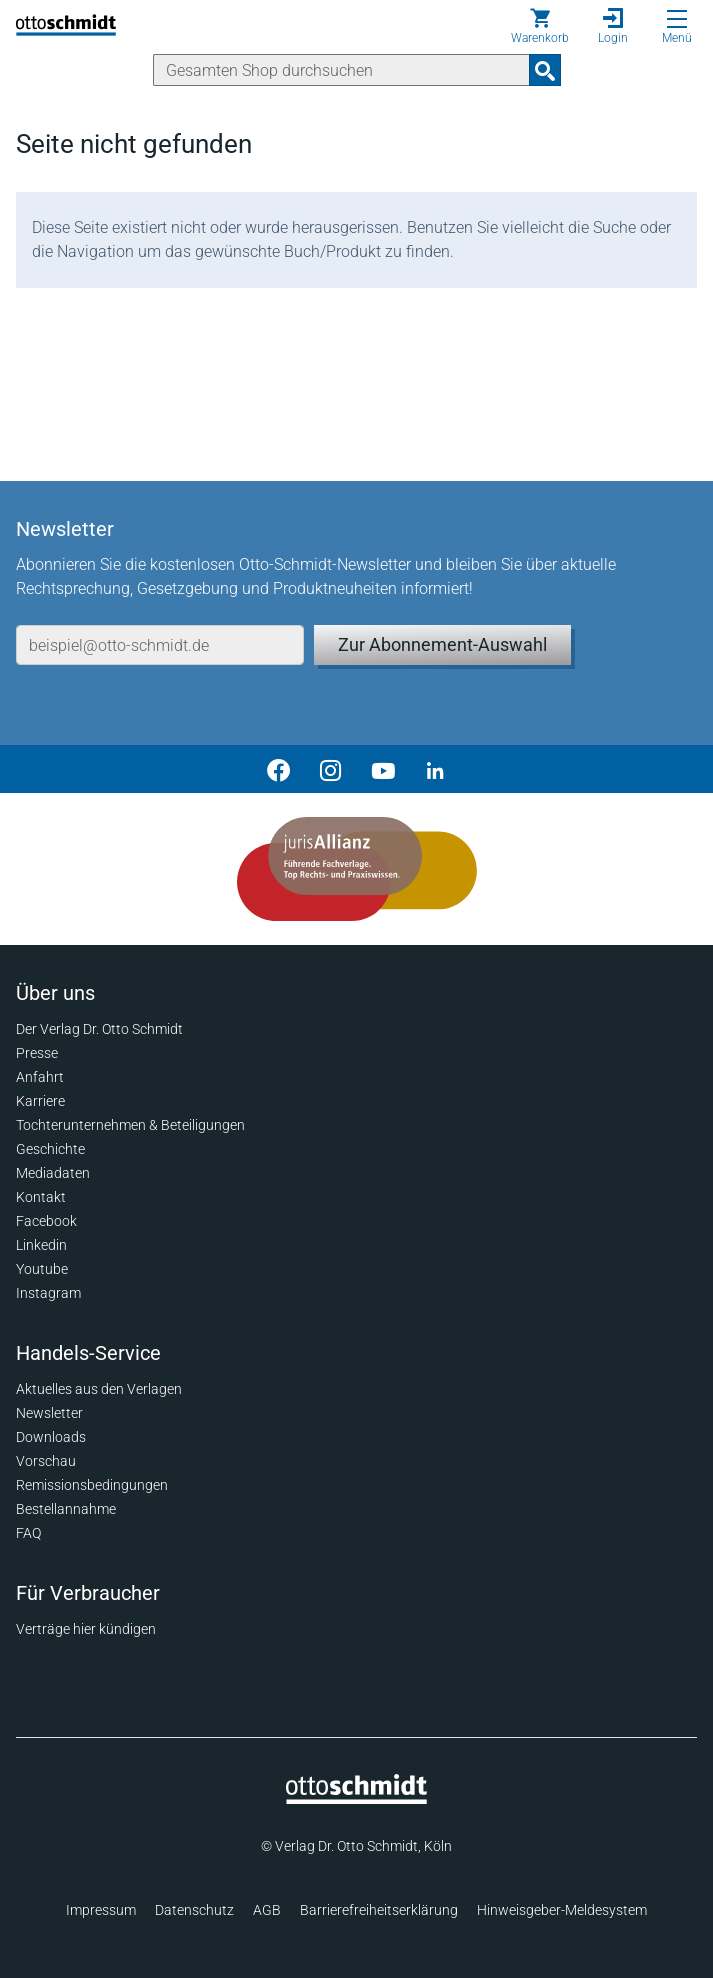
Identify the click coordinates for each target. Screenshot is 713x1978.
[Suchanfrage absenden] (545, 70)
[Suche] (341, 70)
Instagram (48, 1293)
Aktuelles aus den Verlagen (99, 1389)
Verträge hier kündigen (86, 1629)
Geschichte (50, 1149)
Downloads (51, 1437)
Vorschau (46, 1461)
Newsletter (49, 1413)
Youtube (42, 1269)
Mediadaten (53, 1173)
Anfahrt (40, 1077)
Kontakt (41, 1197)
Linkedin (41, 1245)
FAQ (28, 1533)
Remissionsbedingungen (92, 1485)
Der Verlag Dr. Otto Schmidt (99, 1029)
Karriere (40, 1101)
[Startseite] (356, 1799)
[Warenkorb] (540, 26)
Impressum (101, 1910)
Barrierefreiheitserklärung (379, 1910)
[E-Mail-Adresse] (160, 645)
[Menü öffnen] (677, 19)
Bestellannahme (66, 1509)
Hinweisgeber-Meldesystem (562, 1910)
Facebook (46, 1221)
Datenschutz (194, 1910)
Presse (37, 1053)
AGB (267, 1910)
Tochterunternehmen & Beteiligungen (130, 1125)
